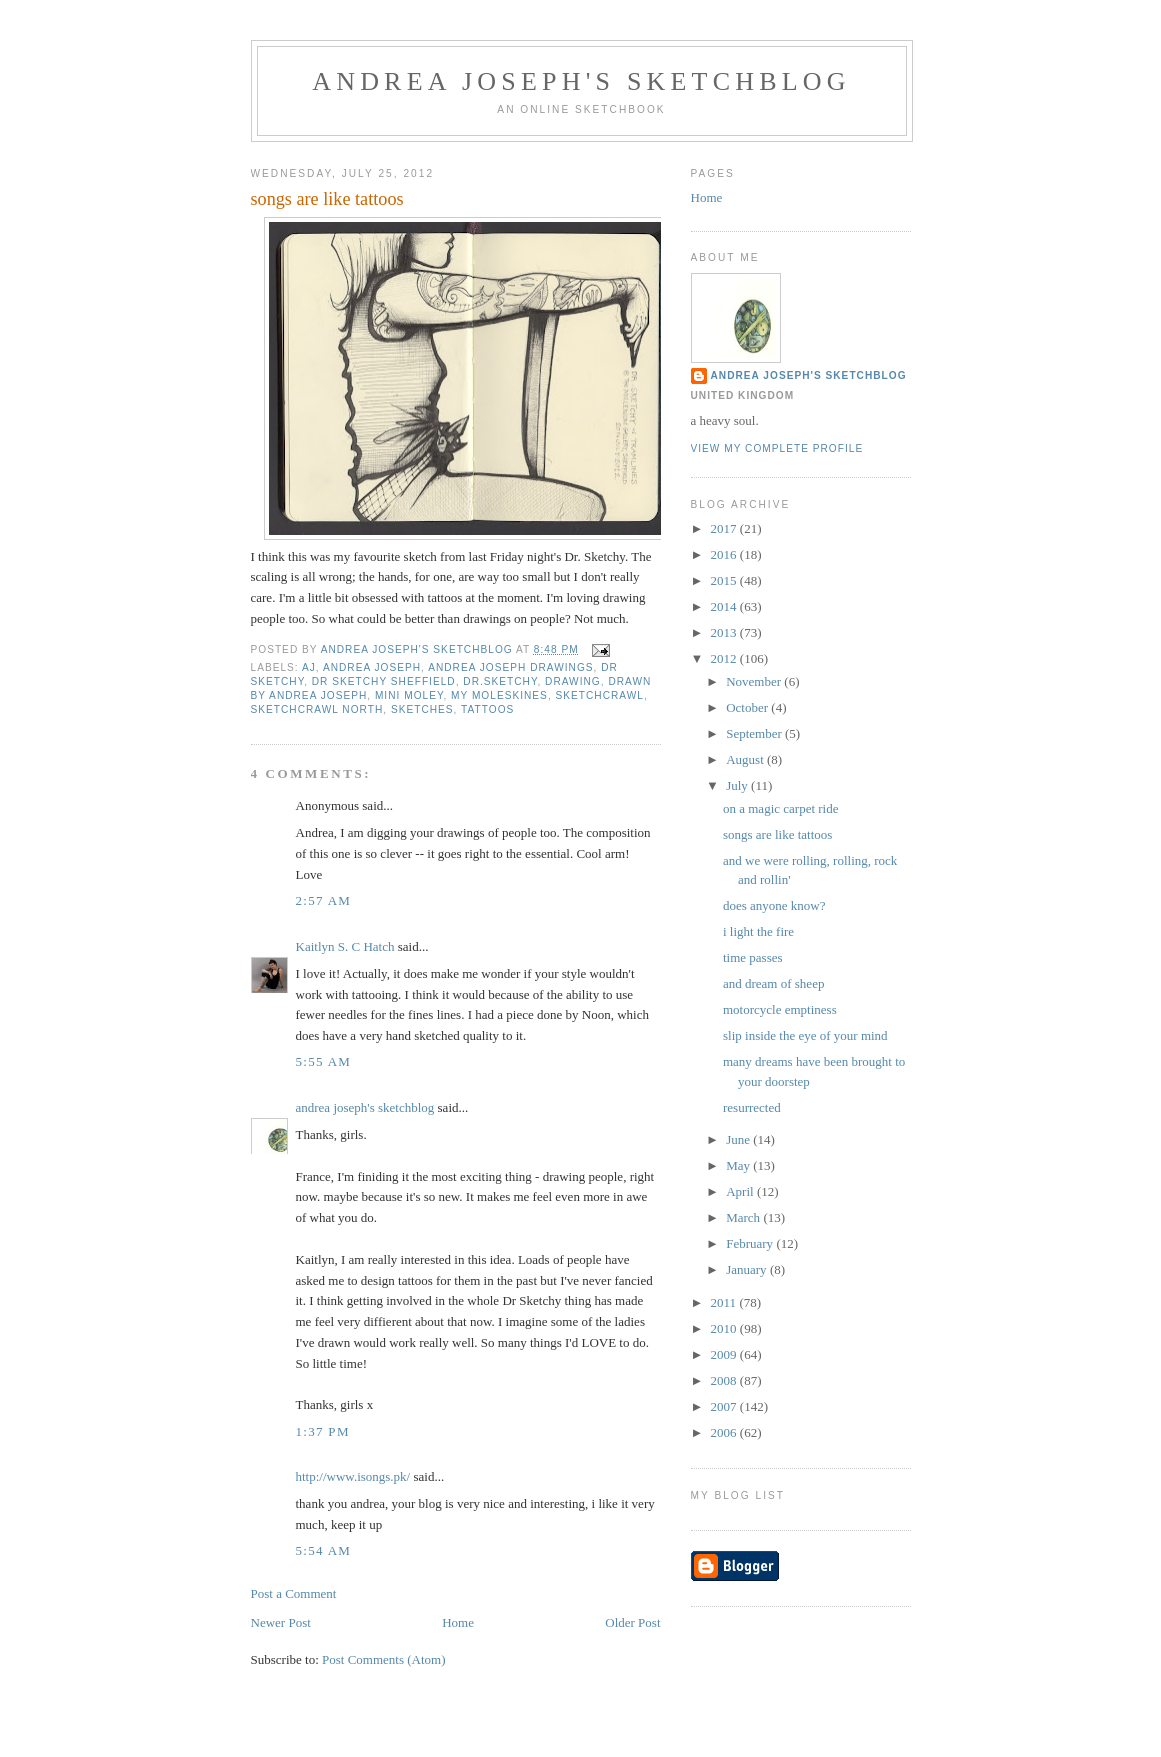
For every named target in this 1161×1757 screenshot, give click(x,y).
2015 (725, 580)
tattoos (487, 709)
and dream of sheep (773, 983)
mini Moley (409, 695)
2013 (725, 632)
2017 (725, 528)
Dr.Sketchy (500, 681)
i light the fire (758, 931)
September (755, 733)
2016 (725, 554)
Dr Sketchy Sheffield (384, 681)
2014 (725, 606)
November (755, 681)
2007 (725, 1406)
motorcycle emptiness (780, 1009)
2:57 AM (324, 900)
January (748, 1269)
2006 (725, 1432)
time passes (753, 957)
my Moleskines (499, 695)
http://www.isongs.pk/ (353, 1476)
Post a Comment (294, 1593)
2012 (725, 658)
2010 (725, 1328)
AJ (309, 667)
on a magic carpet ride (781, 808)
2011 (725, 1302)
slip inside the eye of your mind (805, 1035)
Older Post (632, 1622)
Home (458, 1622)
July (738, 785)
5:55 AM (324, 1061)
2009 (725, 1354)
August (746, 759)
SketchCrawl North (317, 709)
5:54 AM (324, 1550)
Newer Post (281, 1622)
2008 (725, 1380)
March (744, 1217)
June (739, 1139)
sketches (422, 709)
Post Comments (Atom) (384, 1659)
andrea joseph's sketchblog (581, 81)
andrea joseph (372, 667)
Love (309, 874)
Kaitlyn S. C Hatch (345, 946)
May (739, 1165)
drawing (573, 681)
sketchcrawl (600, 695)
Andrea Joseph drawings (510, 667)
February (751, 1243)
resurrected (752, 1107)
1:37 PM (323, 1431)
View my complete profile (777, 448)
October (748, 707)
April (741, 1191)
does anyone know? (774, 905)
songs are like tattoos (777, 834)
